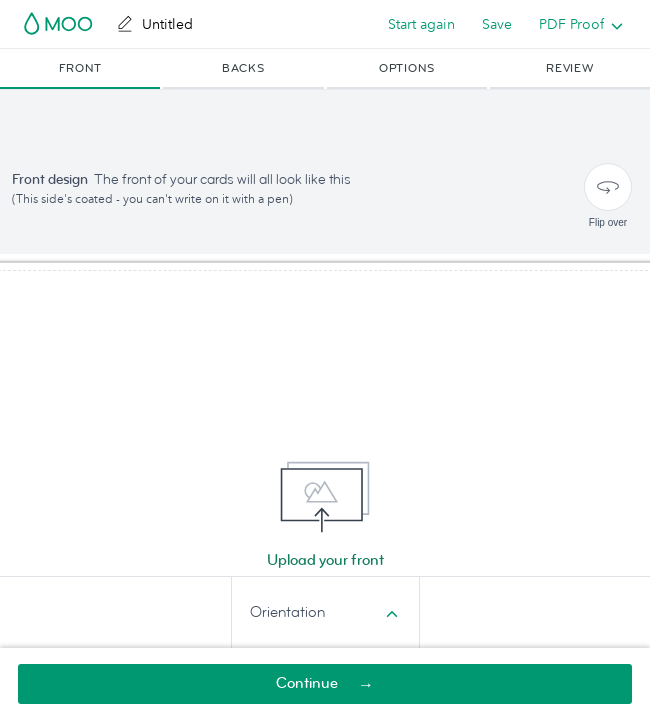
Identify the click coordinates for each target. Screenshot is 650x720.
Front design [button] (50, 179)
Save (497, 24)
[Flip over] (608, 187)
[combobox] (325, 613)
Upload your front (325, 560)
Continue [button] (307, 683)
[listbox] (576, 24)
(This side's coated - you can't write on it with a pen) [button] (152, 198)
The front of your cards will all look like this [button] (222, 179)
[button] (80, 69)
